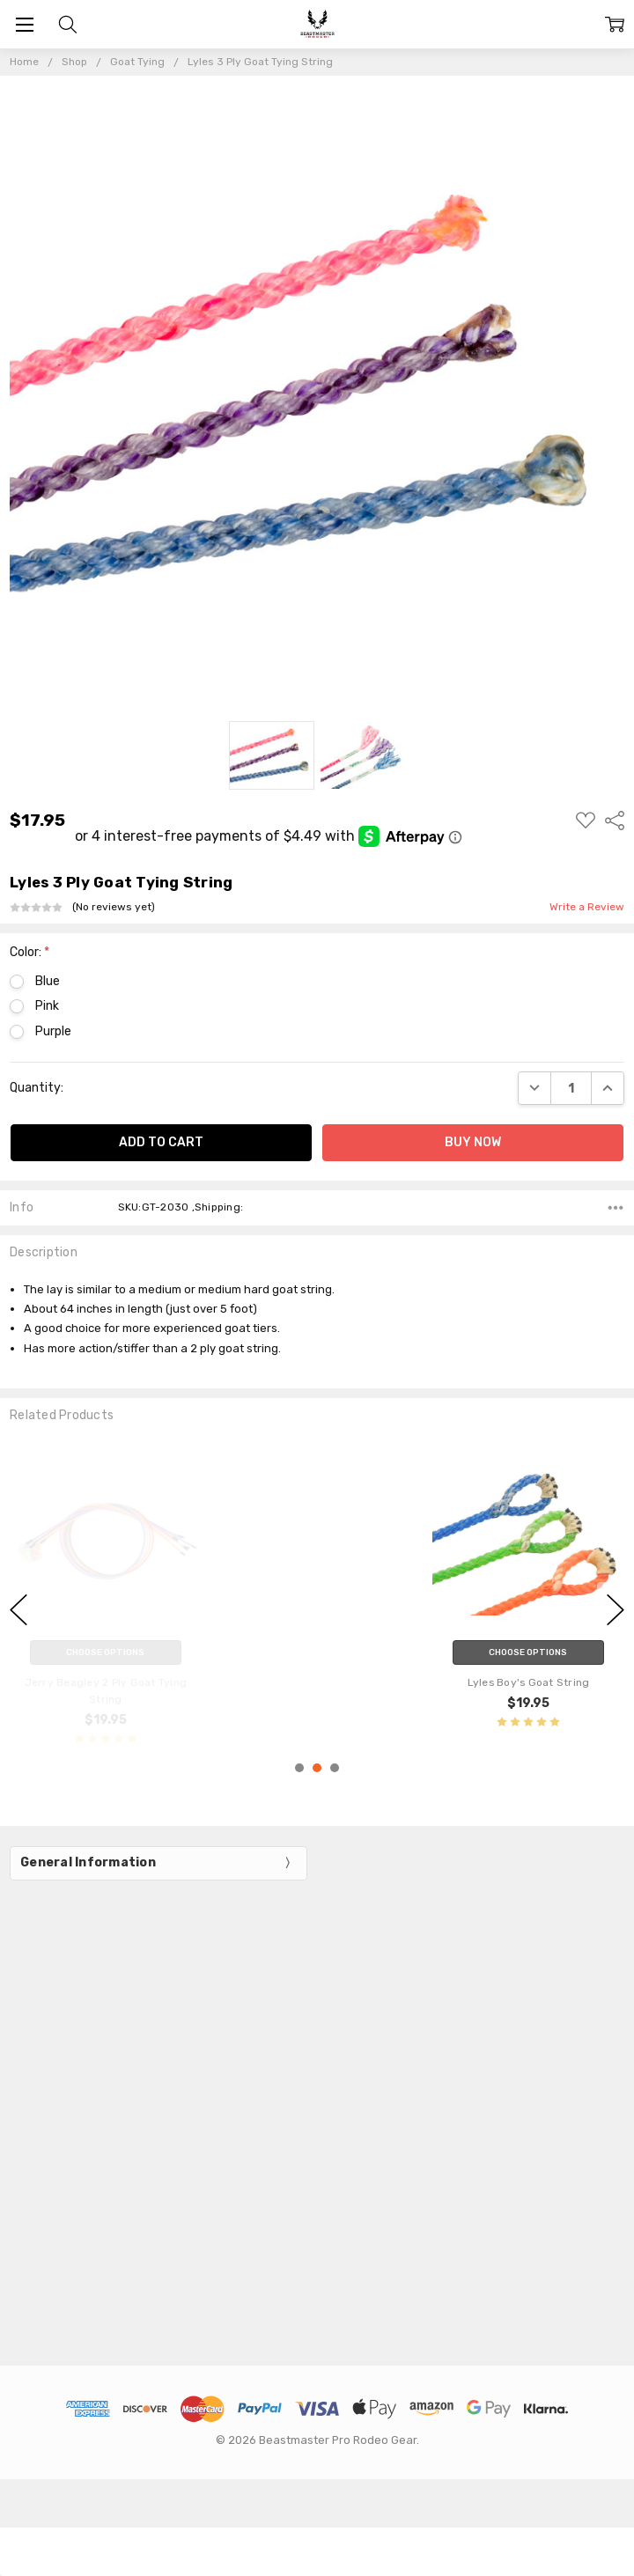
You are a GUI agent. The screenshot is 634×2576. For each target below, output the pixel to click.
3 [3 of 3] (334, 1768)
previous (18, 1609)
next (615, 1609)
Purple (53, 1031)
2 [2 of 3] (317, 1768)
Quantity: (36, 1087)
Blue (47, 981)
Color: (29, 952)
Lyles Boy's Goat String (529, 1681)
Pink (47, 1005)
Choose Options (528, 1651)
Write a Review (586, 907)
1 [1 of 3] (299, 1768)
